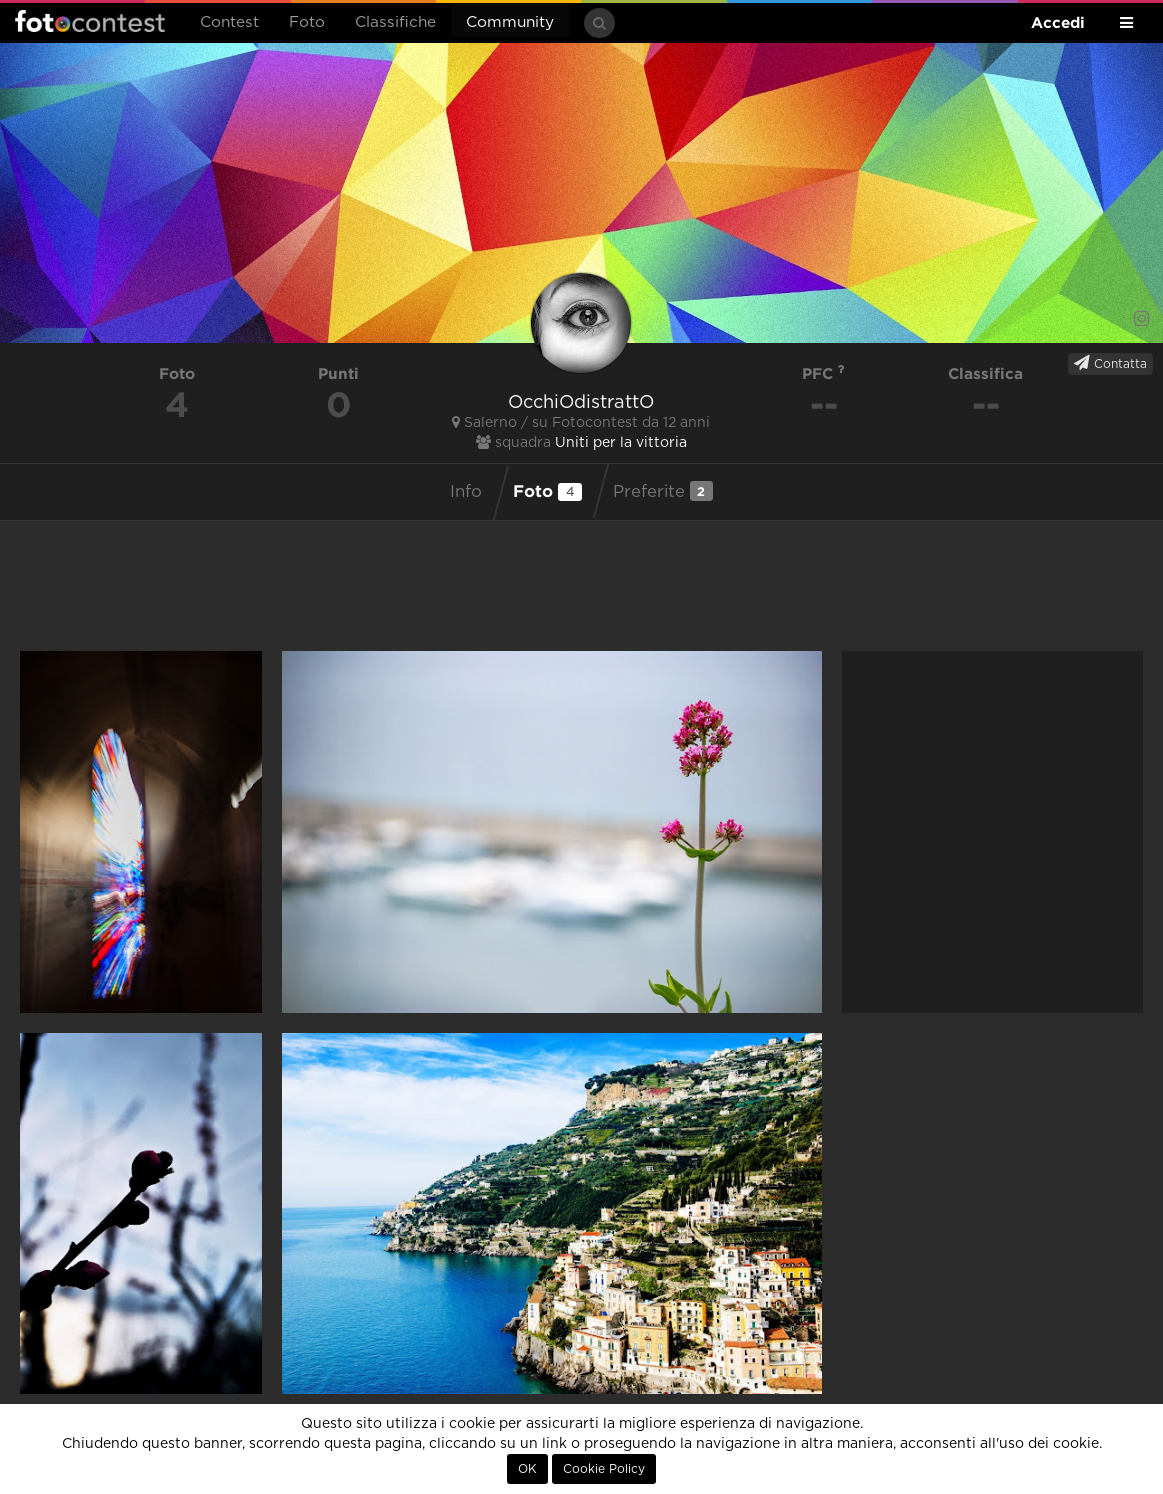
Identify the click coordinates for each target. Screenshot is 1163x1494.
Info (466, 492)
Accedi (1058, 22)
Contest (229, 22)
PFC (823, 373)
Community (510, 22)
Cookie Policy (604, 1469)
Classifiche (395, 22)
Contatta (1110, 363)
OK (527, 1469)
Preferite (663, 491)
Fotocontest (90, 21)
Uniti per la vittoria (621, 443)
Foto (307, 22)
